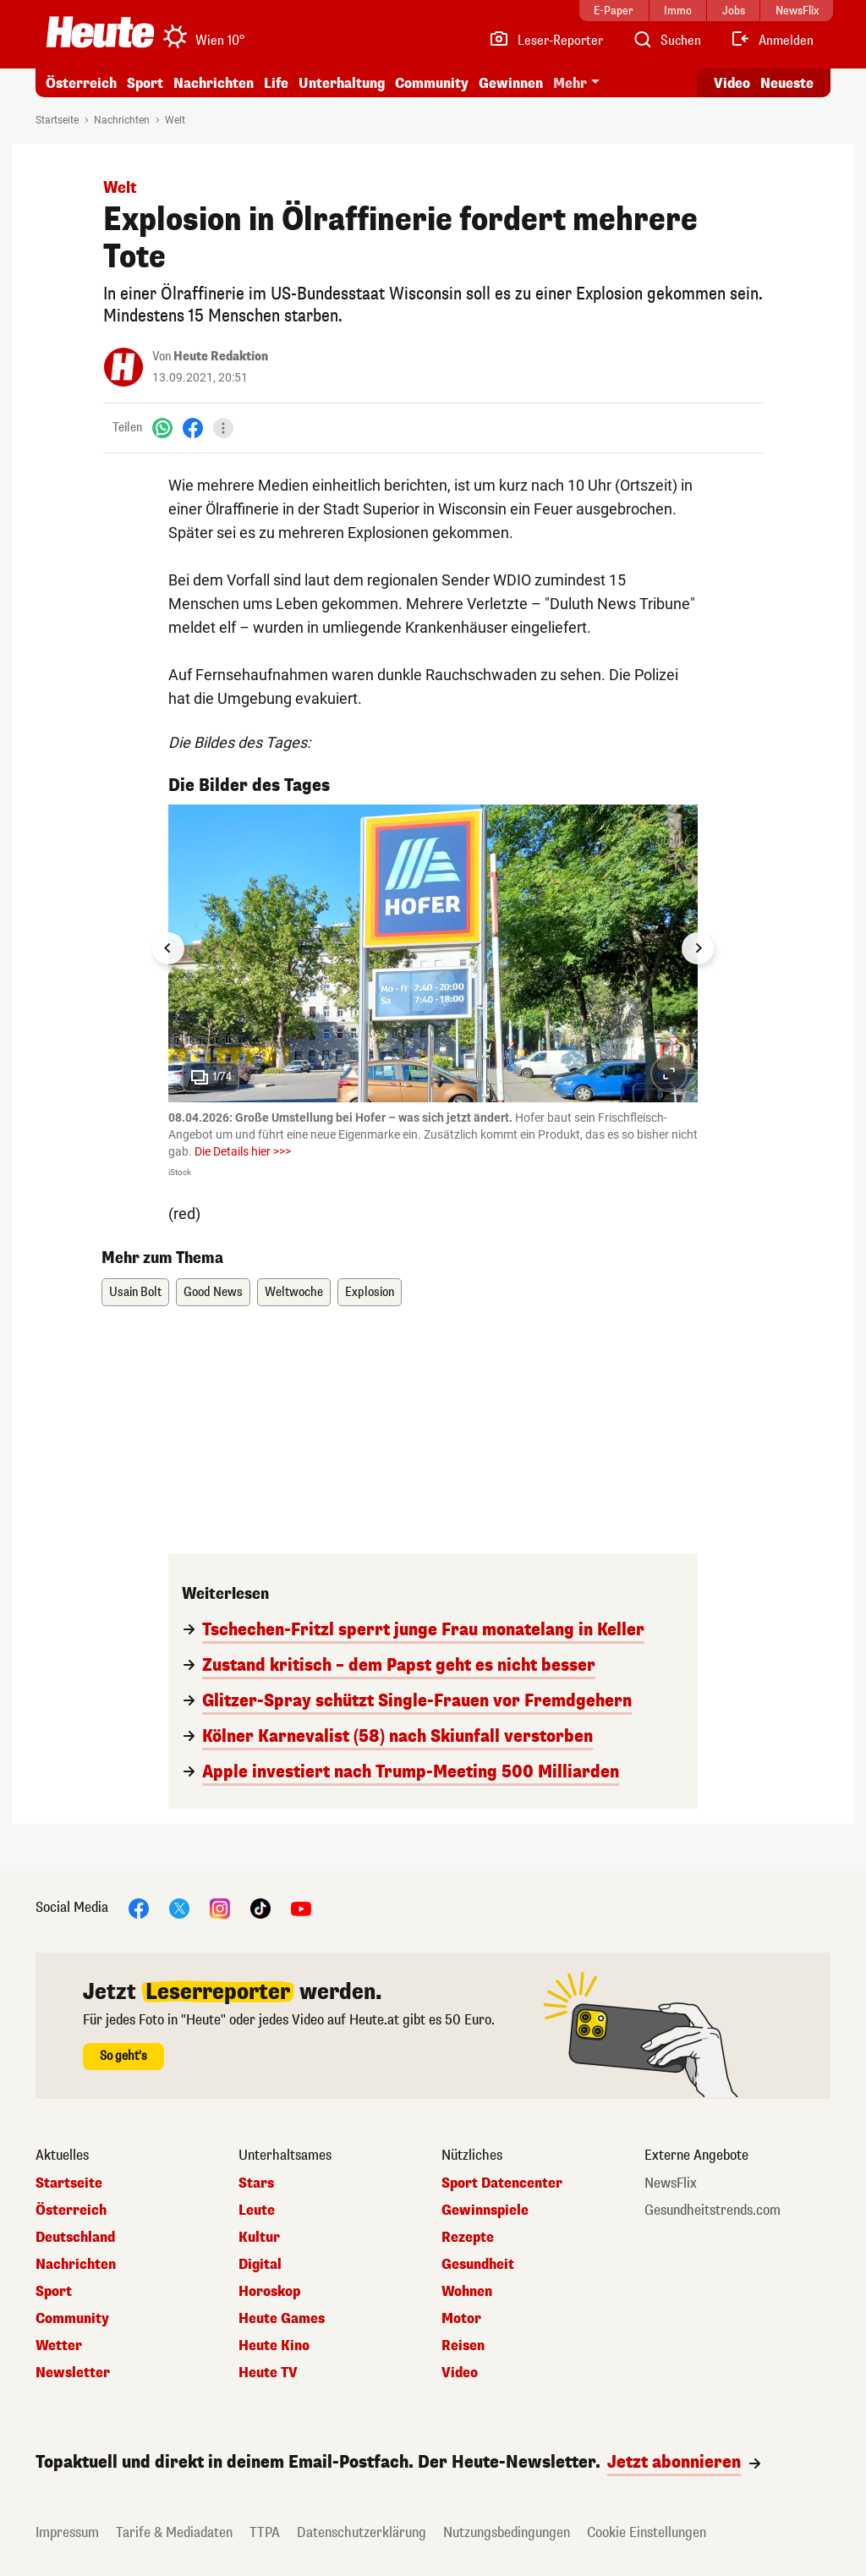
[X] (179, 1908)
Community (432, 83)
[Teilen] (223, 428)
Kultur (259, 2237)
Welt (175, 120)
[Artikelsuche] (666, 40)
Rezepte (467, 2237)
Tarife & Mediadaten (174, 2532)
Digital (260, 2264)
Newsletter (73, 2373)
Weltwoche (294, 1292)
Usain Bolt (135, 1292)
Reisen (463, 2345)
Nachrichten (213, 83)
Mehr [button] (570, 83)
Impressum (67, 2532)
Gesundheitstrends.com (712, 2210)
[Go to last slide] (168, 948)
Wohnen (466, 2291)
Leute (256, 2210)
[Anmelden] (772, 40)
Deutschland (75, 2237)
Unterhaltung (342, 83)
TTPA (264, 2532)
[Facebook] (193, 428)
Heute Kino (274, 2345)
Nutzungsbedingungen (506, 2532)
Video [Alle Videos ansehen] (732, 83)
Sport (145, 83)
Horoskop (269, 2291)
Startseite (57, 120)
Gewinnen (511, 83)
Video (459, 2373)
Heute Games (281, 2318)
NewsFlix (670, 2183)
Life (276, 83)
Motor (461, 2318)
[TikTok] (260, 1908)
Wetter (59, 2345)
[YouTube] (301, 1908)
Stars (256, 2183)
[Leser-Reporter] (546, 40)
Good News (213, 1292)
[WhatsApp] (162, 428)
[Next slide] (698, 948)
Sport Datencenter (501, 2183)
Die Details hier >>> (243, 1151)
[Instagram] (220, 1908)
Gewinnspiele (485, 2210)
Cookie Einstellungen (646, 2532)
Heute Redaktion (220, 357)
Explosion (369, 1292)
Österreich (81, 83)
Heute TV (268, 2373)
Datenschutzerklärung (361, 2532)
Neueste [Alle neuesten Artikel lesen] (787, 83)
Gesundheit (477, 2264)
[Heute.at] (100, 32)
